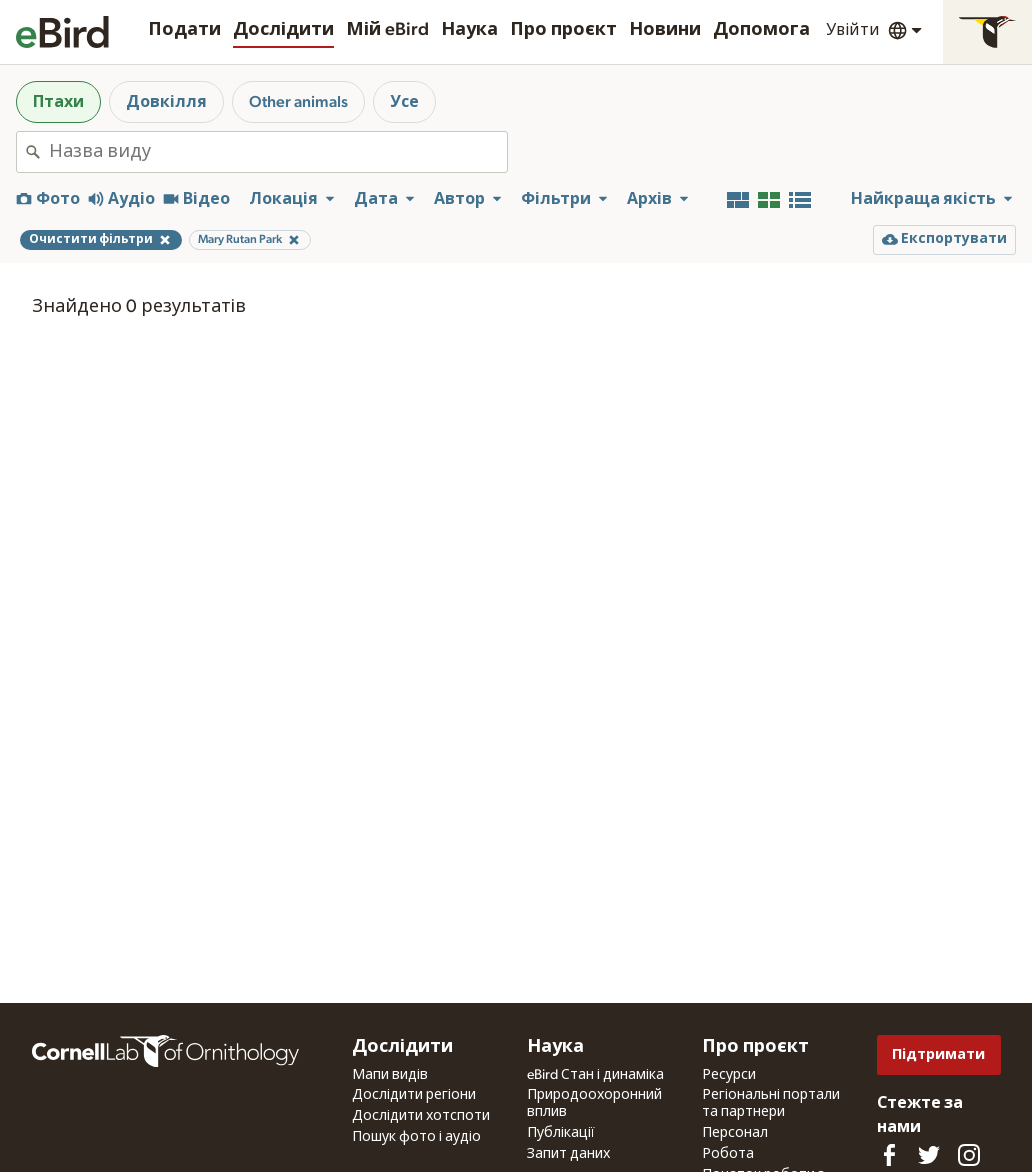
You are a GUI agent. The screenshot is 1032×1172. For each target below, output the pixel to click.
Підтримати (938, 1054)
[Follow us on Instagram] (969, 1155)
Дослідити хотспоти (421, 1116)
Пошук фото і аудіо (416, 1137)
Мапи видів (390, 1075)
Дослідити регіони (414, 1095)
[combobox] (278, 152)
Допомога (761, 30)
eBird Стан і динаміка (595, 1075)
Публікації (561, 1133)
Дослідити (283, 30)
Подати (184, 30)
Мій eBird (387, 30)
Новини (665, 30)
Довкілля (166, 102)
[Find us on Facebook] (889, 1155)
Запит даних (568, 1154)
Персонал (735, 1133)
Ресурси (729, 1075)
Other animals (298, 102)
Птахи (58, 102)
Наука (469, 30)
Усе (404, 102)
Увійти (853, 30)
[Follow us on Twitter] (929, 1155)
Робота (728, 1154)
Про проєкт (563, 30)
